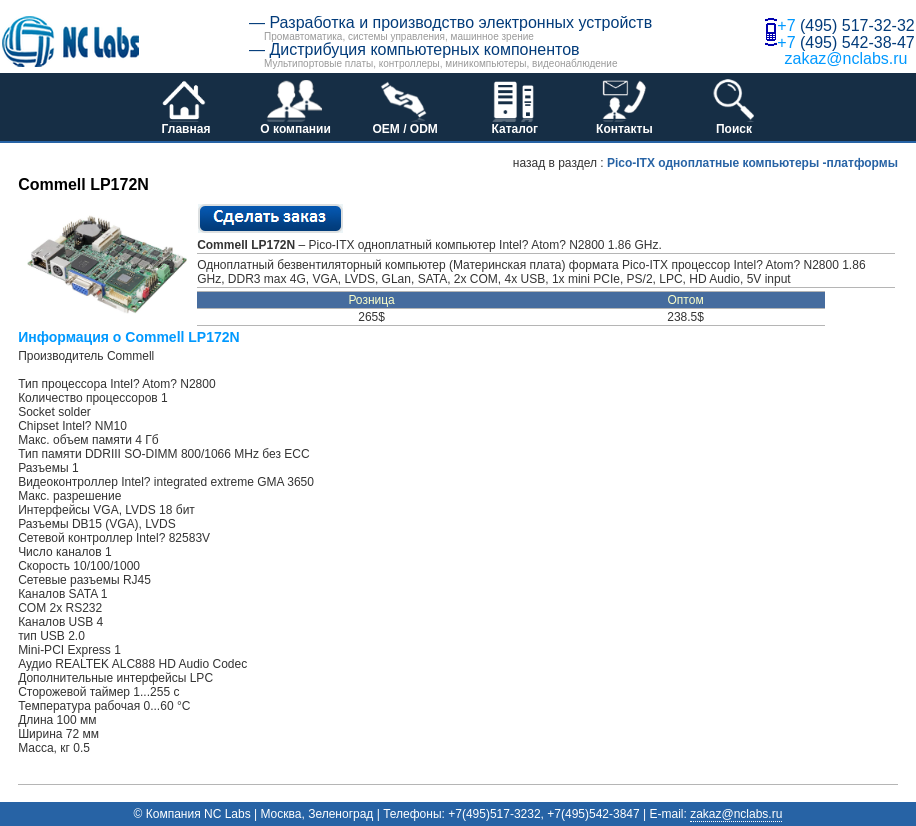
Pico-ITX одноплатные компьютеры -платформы (752, 163)
